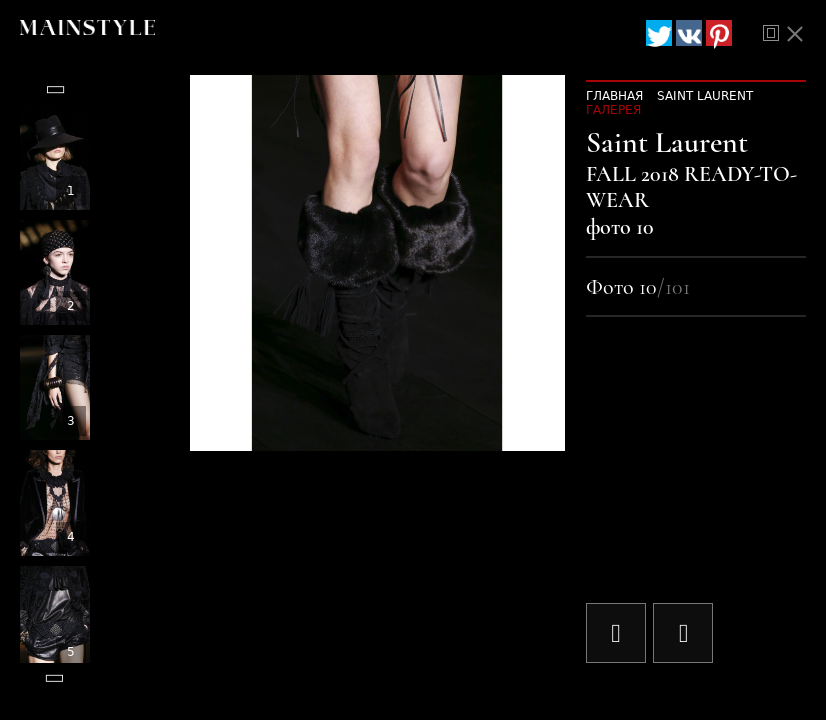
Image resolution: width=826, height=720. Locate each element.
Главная (614, 96)
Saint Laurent (705, 96)
